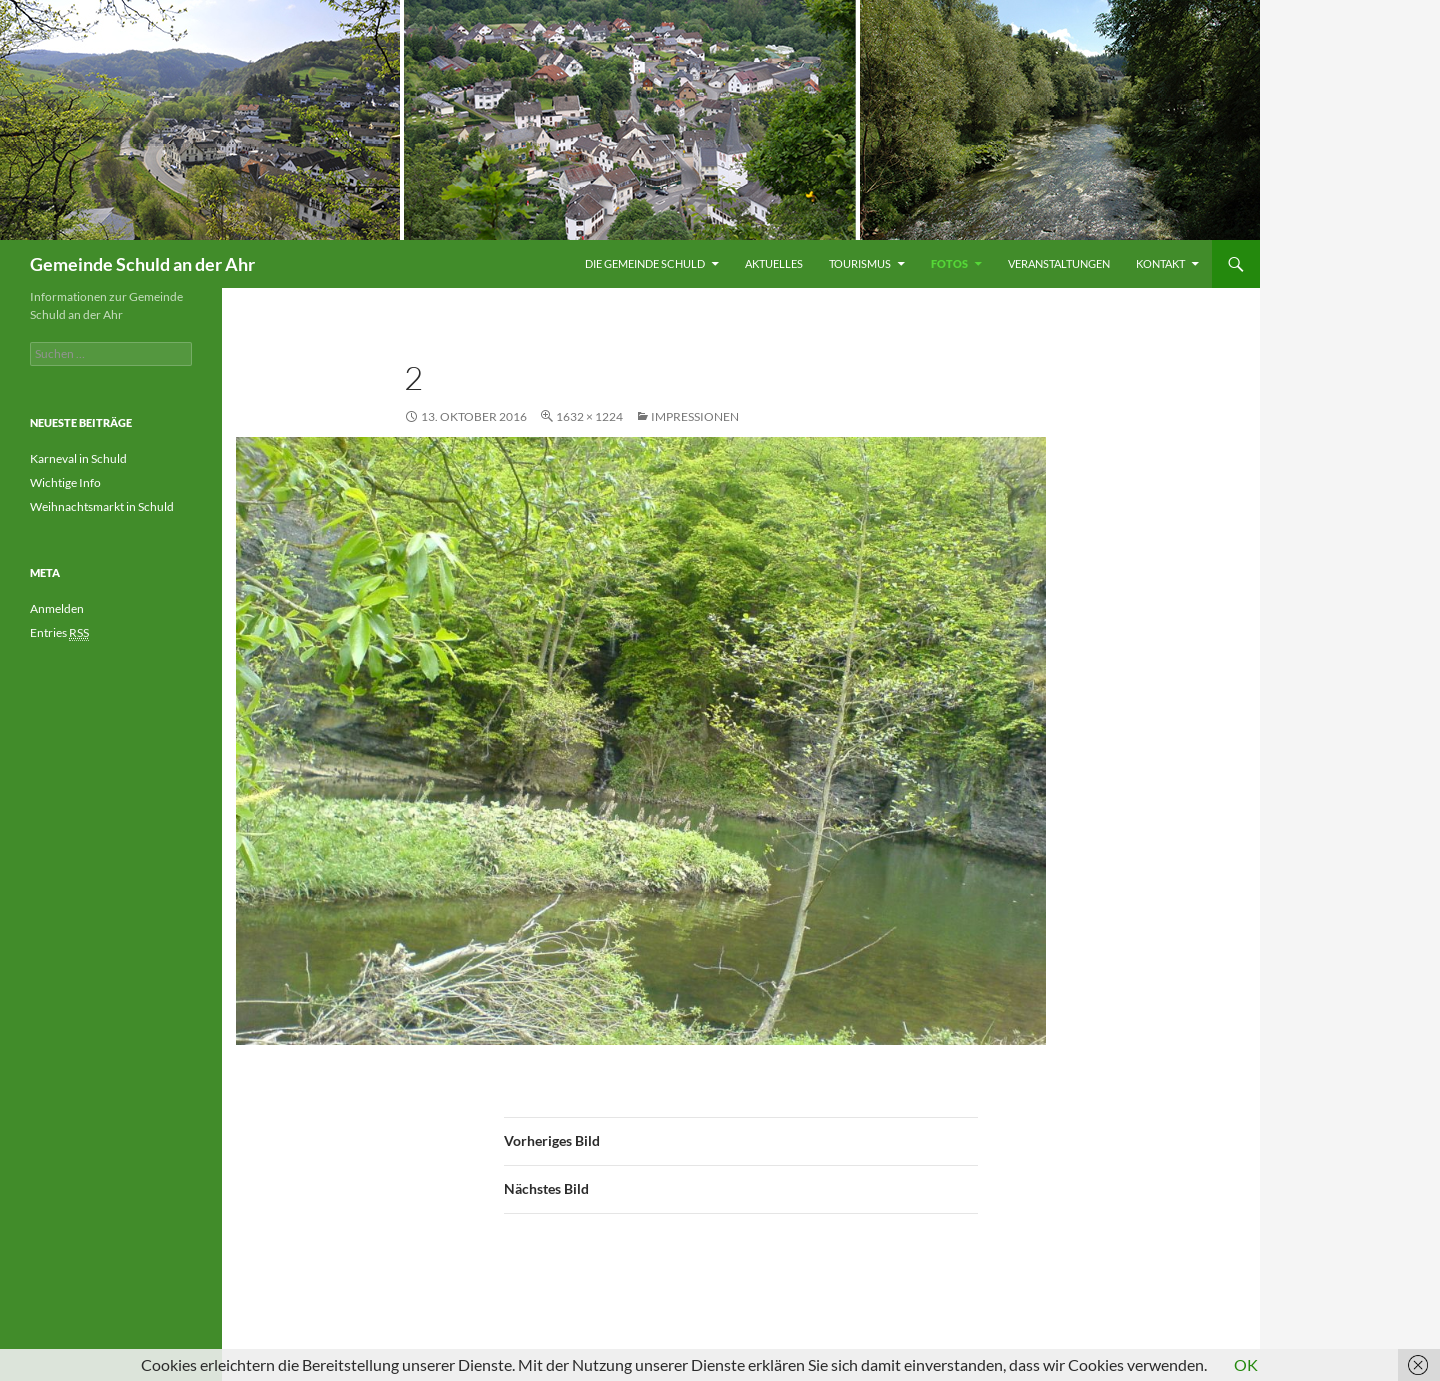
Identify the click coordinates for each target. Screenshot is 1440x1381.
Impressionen (695, 416)
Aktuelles (774, 263)
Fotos (949, 263)
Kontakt (1160, 263)
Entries (59, 633)
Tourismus (860, 263)
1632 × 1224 (589, 416)
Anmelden (57, 608)
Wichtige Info (65, 482)
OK (1246, 1364)
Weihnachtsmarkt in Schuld (102, 506)
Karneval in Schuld (78, 458)
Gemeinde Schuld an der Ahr (142, 264)
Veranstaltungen (1059, 263)
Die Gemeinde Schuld (645, 263)
